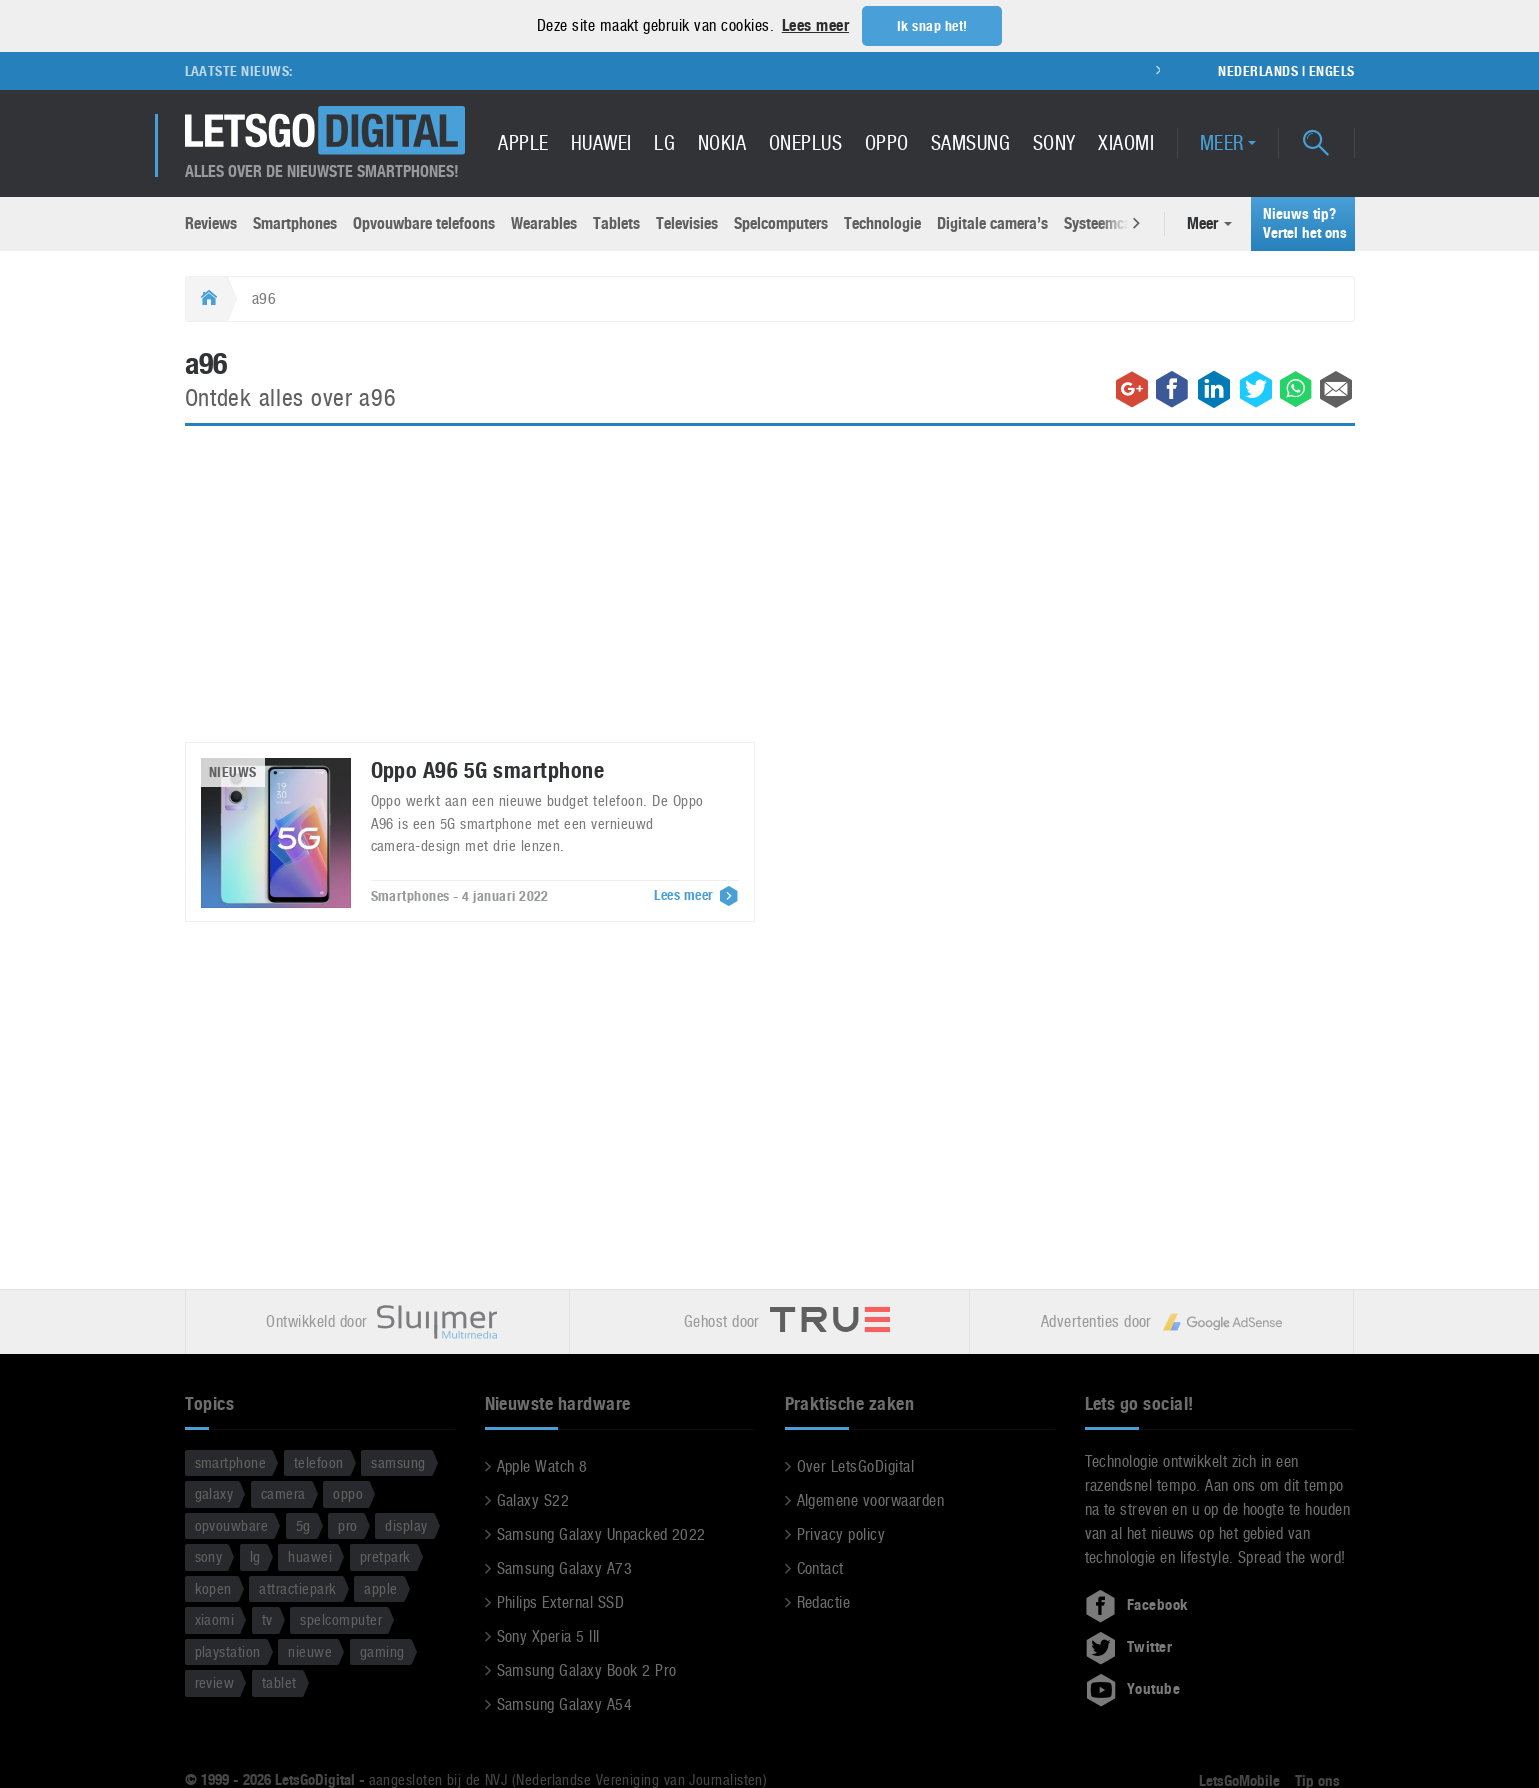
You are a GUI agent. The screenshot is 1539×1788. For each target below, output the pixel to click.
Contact (820, 1567)
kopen (213, 1587)
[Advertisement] (770, 595)
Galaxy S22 (533, 1499)
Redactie (824, 1601)
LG (664, 142)
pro (347, 1524)
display (406, 1524)
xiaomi (215, 1618)
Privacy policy (841, 1533)
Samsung (970, 142)
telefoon (319, 1461)
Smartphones (295, 222)
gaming (382, 1650)
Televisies (687, 222)
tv (267, 1618)
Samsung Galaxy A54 (565, 1703)
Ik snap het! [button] (932, 26)
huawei (310, 1555)
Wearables (544, 222)
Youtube (1133, 1688)
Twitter (1129, 1646)
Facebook (1137, 1604)
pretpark (385, 1555)
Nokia (722, 142)
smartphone (231, 1461)
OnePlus (805, 142)
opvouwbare (232, 1524)
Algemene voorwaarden (871, 1499)
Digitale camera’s (992, 222)
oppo (348, 1492)
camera (283, 1492)
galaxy (214, 1492)
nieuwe (310, 1650)
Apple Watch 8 (542, 1465)
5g (303, 1524)
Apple (523, 142)
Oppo (887, 142)
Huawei (601, 142)
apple (380, 1587)
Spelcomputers (781, 222)
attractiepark (297, 1587)
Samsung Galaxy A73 (565, 1567)
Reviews (211, 222)
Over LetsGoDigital (856, 1465)
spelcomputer (341, 1618)
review (215, 1681)
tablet (279, 1681)
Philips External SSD (561, 1601)
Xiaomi (1126, 142)
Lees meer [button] (815, 25)
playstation (228, 1650)
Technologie (882, 222)
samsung (398, 1461)
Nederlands (1258, 70)
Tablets (616, 222)
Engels (1332, 70)
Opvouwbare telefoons (424, 222)
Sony (1054, 142)
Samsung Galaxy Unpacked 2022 (601, 1533)
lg (255, 1555)
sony (209, 1555)
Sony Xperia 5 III (548, 1635)
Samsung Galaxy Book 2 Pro (587, 1669)
